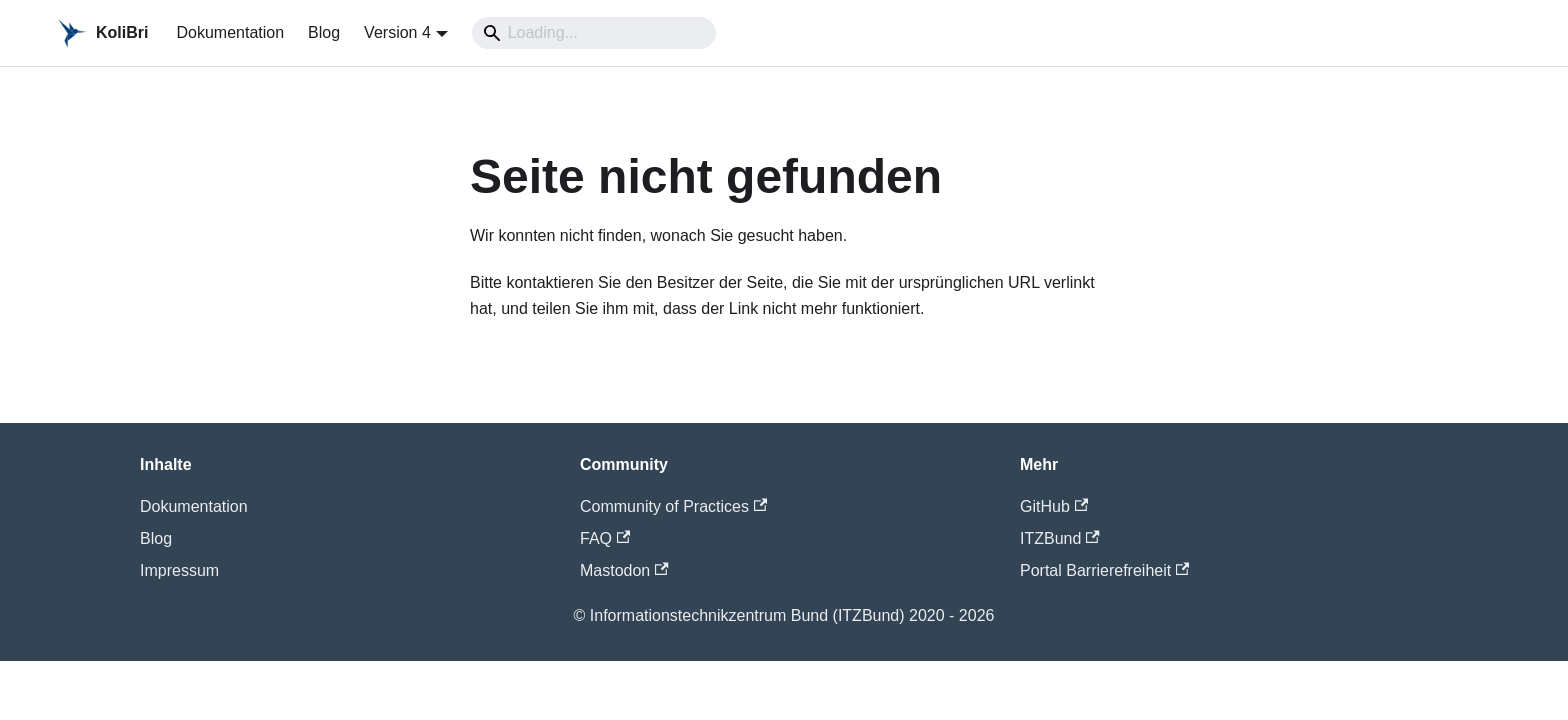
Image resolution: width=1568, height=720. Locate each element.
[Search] (594, 33)
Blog (324, 32)
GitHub (1054, 506)
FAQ (605, 538)
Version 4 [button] (397, 32)
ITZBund (1060, 538)
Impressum (179, 570)
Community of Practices (673, 506)
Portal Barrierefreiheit (1104, 570)
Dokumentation (230, 32)
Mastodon (624, 570)
